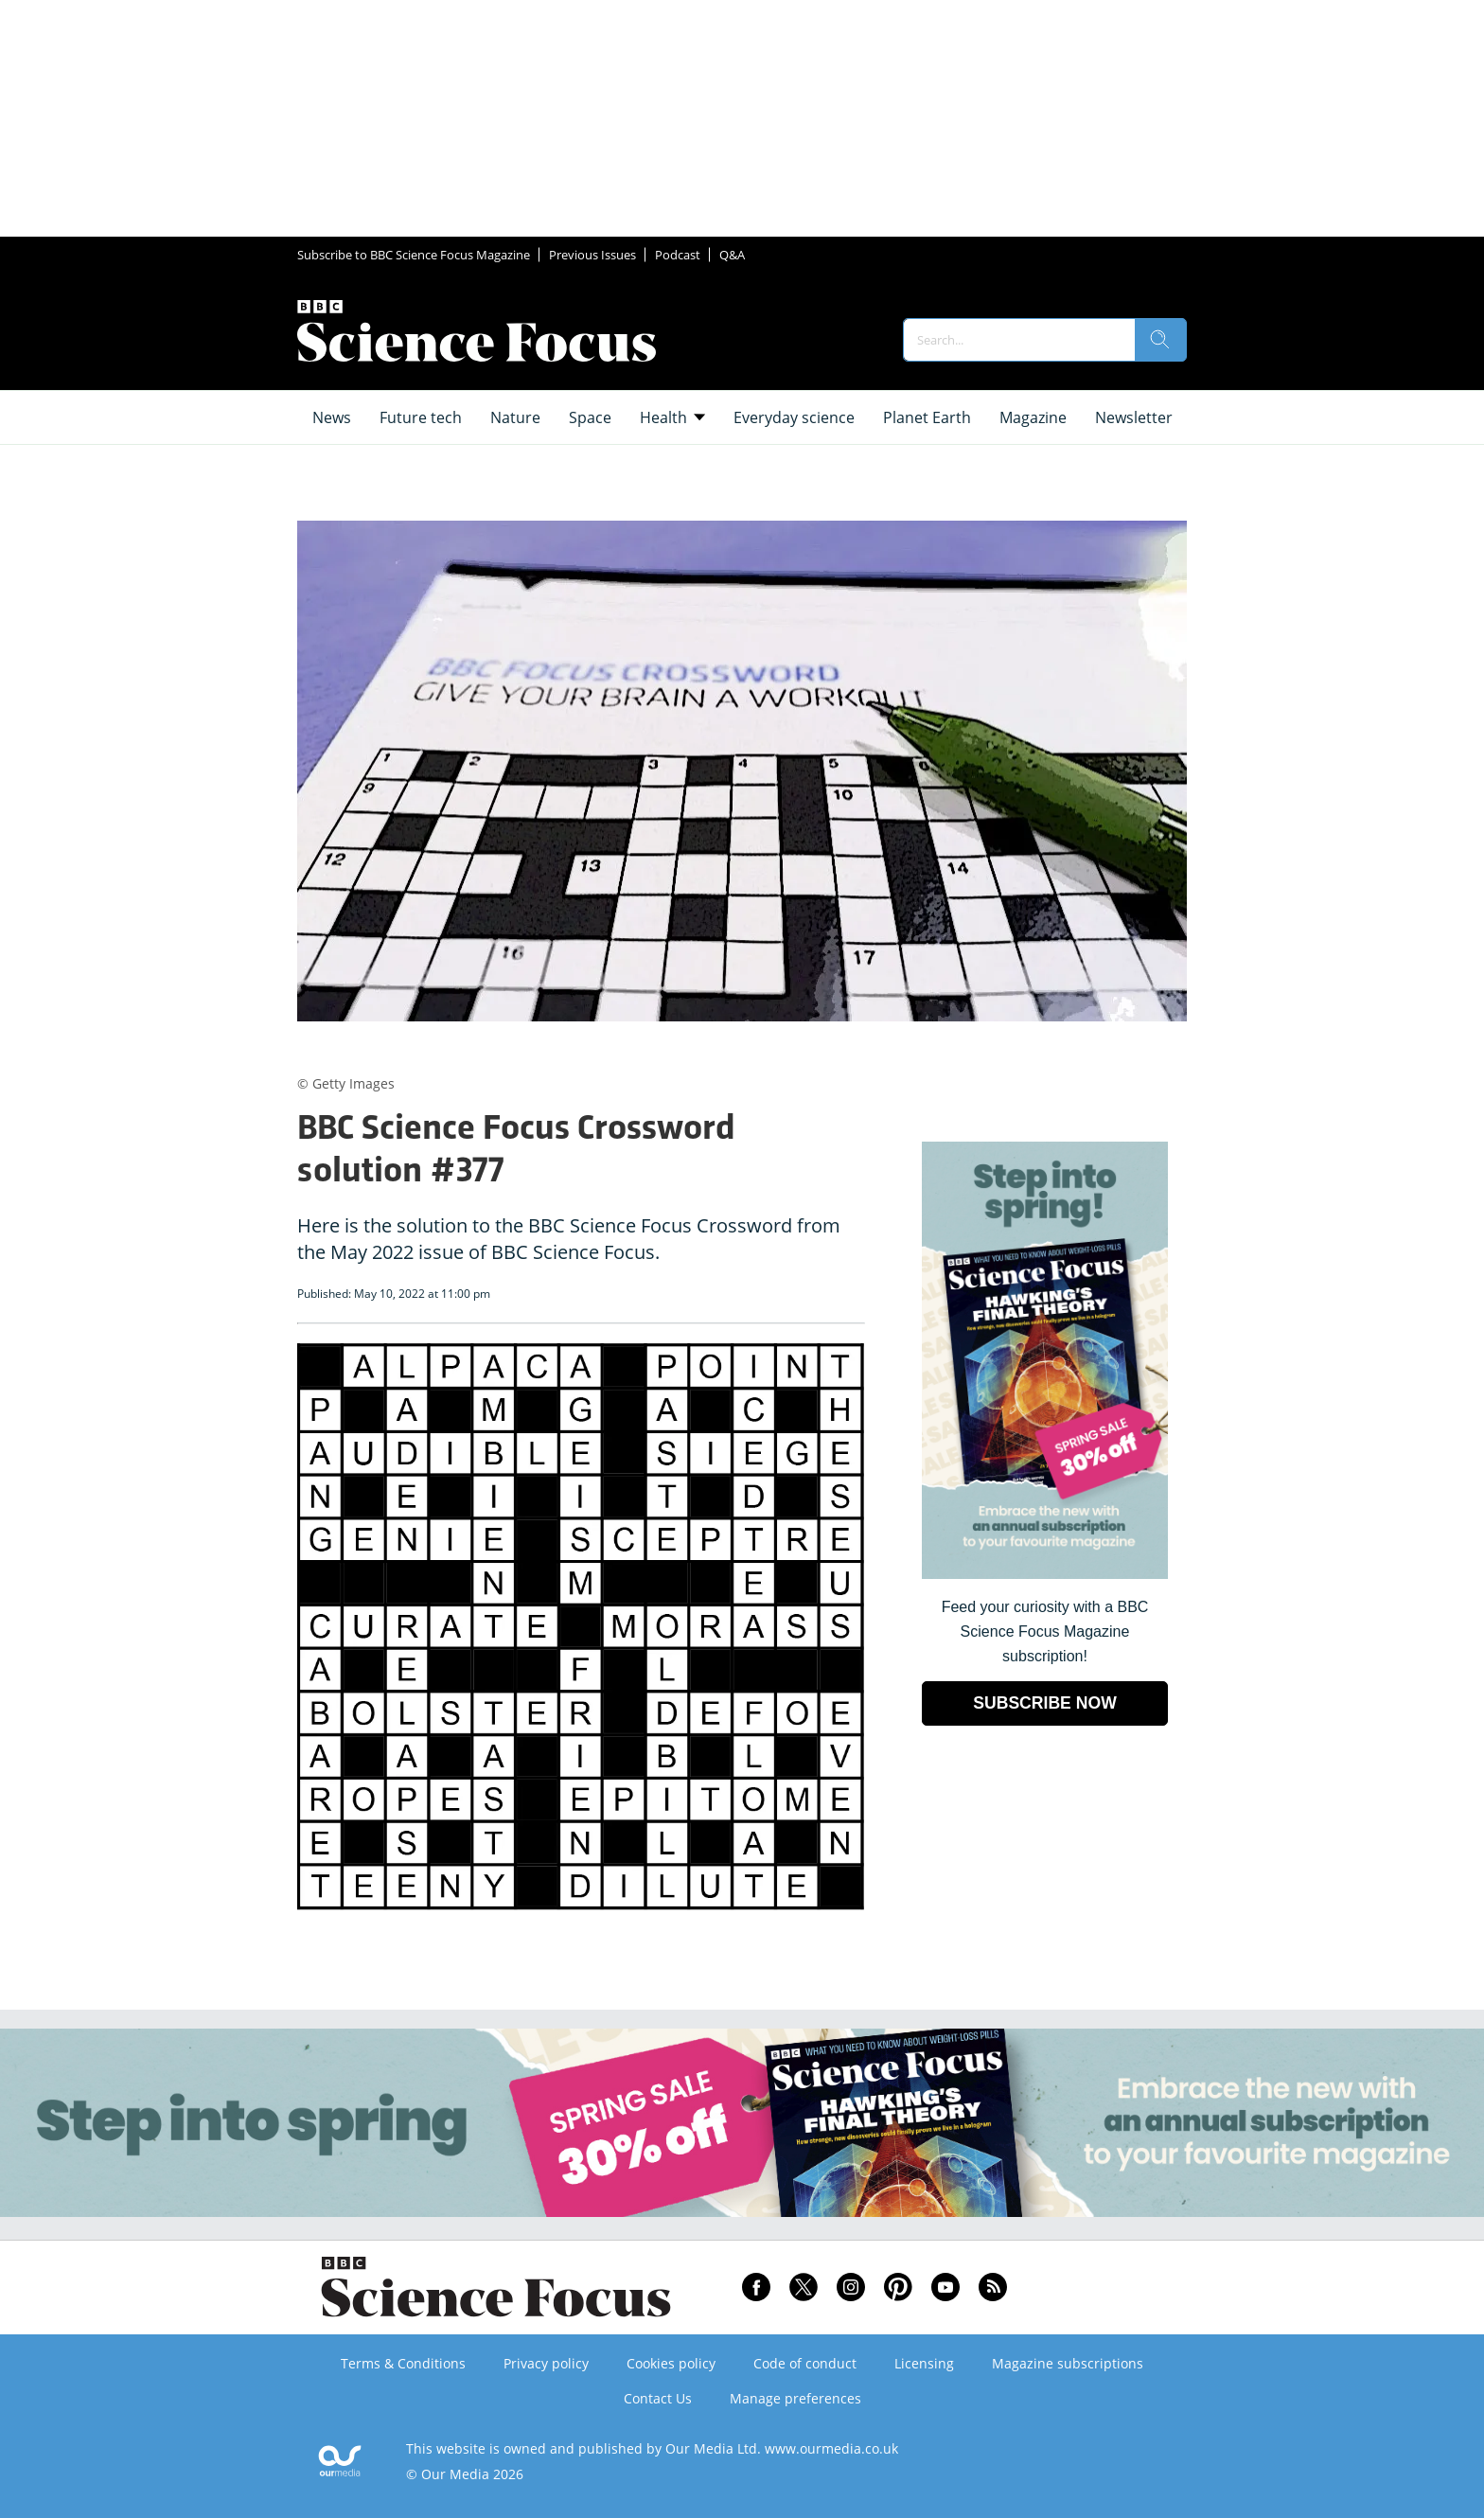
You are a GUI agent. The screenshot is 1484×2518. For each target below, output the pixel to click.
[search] (1160, 340)
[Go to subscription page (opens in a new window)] (1045, 1574)
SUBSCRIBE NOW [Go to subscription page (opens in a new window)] (1045, 1702)
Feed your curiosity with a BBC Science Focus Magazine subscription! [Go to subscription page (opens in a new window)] (1045, 1631)
